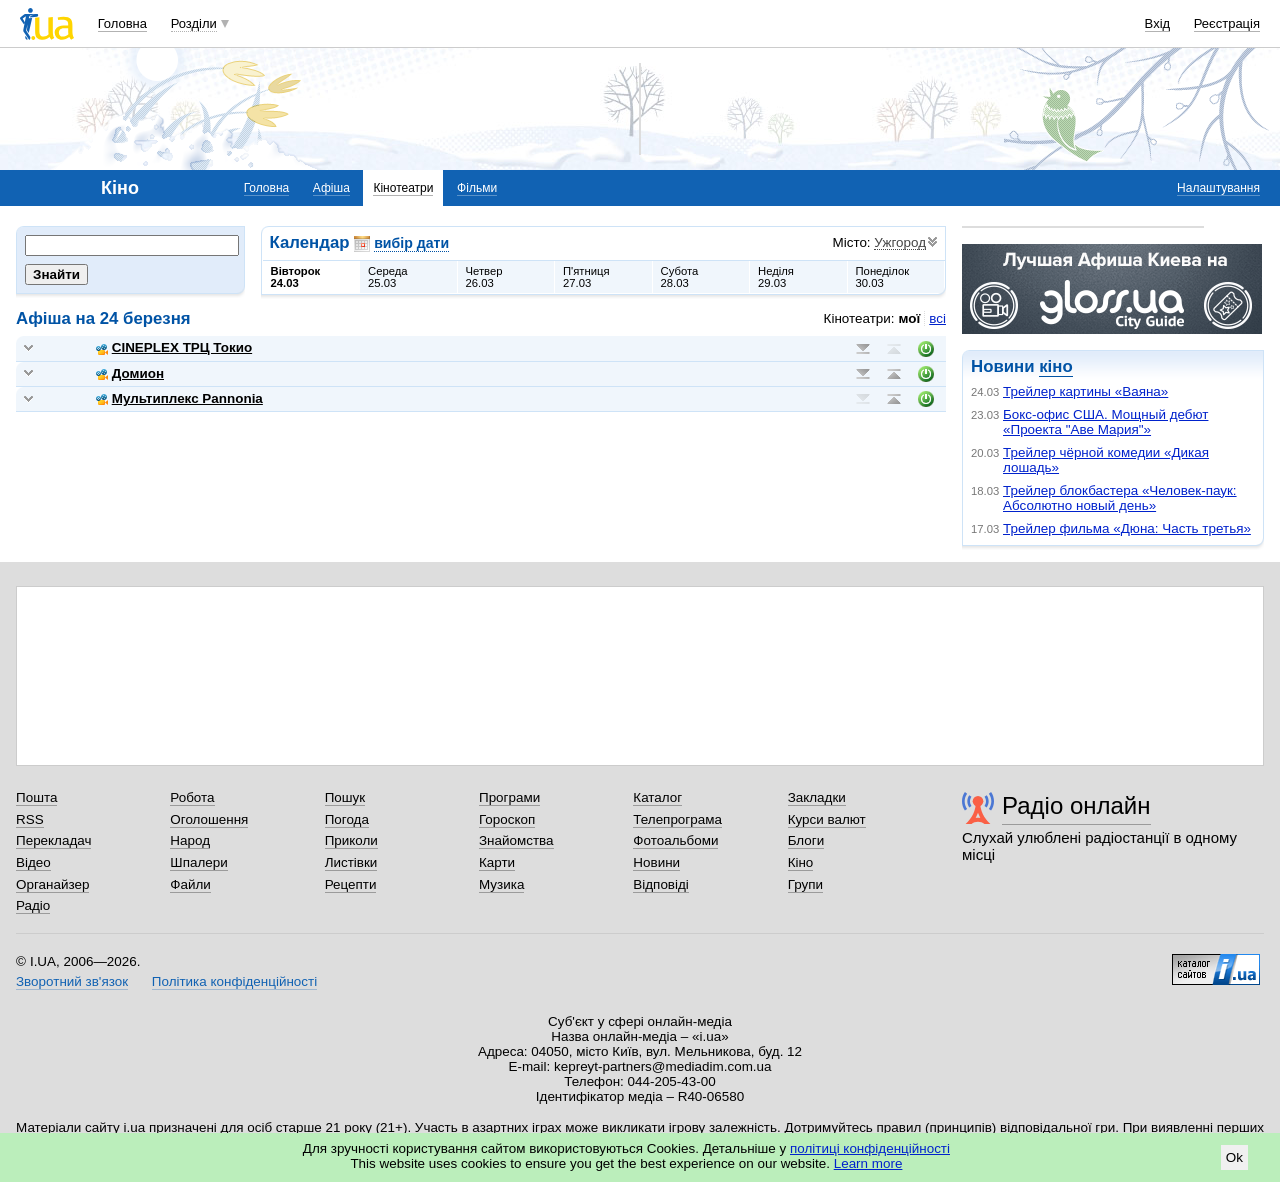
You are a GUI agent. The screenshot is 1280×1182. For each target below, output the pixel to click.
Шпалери (198, 862)
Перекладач (53, 840)
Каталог (657, 797)
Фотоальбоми (675, 840)
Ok (1234, 1157)
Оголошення (209, 819)
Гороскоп (507, 819)
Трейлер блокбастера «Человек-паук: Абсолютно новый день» (1120, 498)
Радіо (33, 905)
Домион (130, 373)
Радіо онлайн (1076, 805)
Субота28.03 (680, 277)
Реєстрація (1227, 23)
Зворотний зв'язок (72, 981)
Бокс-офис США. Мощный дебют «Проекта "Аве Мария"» (1105, 422)
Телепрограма (677, 819)
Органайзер (52, 884)
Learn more (868, 1163)
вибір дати (411, 243)
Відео (33, 862)
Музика (501, 884)
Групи (805, 884)
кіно (1055, 366)
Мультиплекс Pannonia (179, 398)
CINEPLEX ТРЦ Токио (174, 347)
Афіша (331, 188)
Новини (656, 862)
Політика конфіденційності (234, 981)
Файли (190, 884)
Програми (509, 797)
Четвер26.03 (484, 277)
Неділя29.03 (776, 277)
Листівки (351, 862)
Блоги (806, 840)
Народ (190, 840)
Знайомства (516, 840)
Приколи (351, 840)
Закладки (817, 797)
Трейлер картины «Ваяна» (1085, 391)
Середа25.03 (388, 277)
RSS (30, 819)
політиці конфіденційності (870, 1148)
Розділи (194, 23)
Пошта (36, 797)
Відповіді (661, 884)
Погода (347, 819)
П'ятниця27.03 (586, 277)
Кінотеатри (403, 188)
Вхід (1158, 23)
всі (937, 318)
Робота (192, 797)
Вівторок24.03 (296, 277)
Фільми (477, 188)
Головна (122, 23)
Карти (497, 862)
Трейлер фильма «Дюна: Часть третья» (1127, 528)
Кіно (801, 862)
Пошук (345, 797)
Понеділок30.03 (883, 277)
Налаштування (1218, 188)
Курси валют (827, 819)
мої (910, 318)
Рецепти (351, 884)
